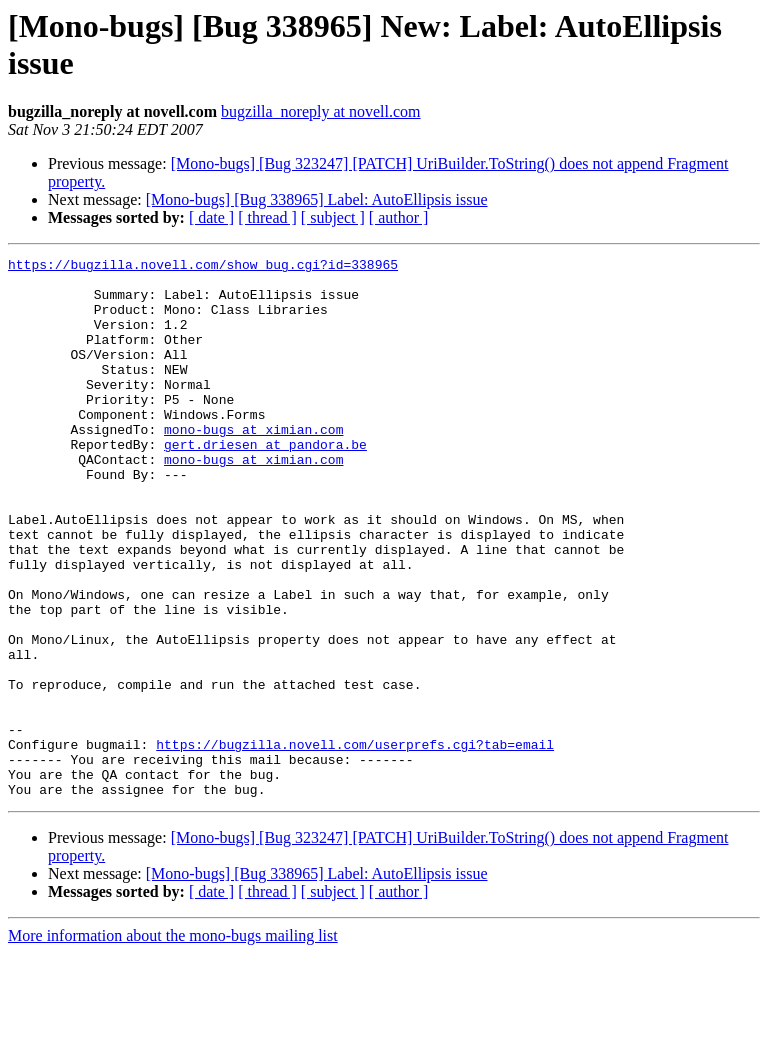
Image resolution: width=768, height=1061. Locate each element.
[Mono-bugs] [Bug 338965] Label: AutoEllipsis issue (317, 199)
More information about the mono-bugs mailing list (173, 1043)
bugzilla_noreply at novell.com (321, 111)
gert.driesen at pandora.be (265, 483)
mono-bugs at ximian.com (253, 465)
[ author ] (399, 217)
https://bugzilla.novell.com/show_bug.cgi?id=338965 (203, 267)
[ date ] (211, 217)
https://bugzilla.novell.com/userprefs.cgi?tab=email (355, 843)
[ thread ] (267, 217)
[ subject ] (333, 217)
